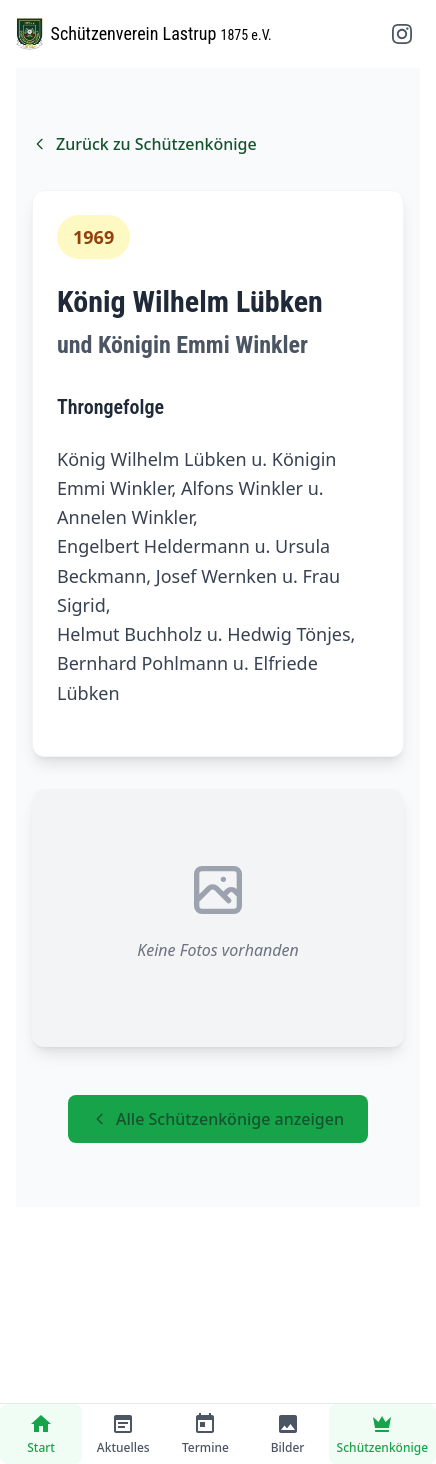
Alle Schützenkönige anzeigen (218, 1119)
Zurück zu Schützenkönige (144, 144)
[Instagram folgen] (402, 34)
